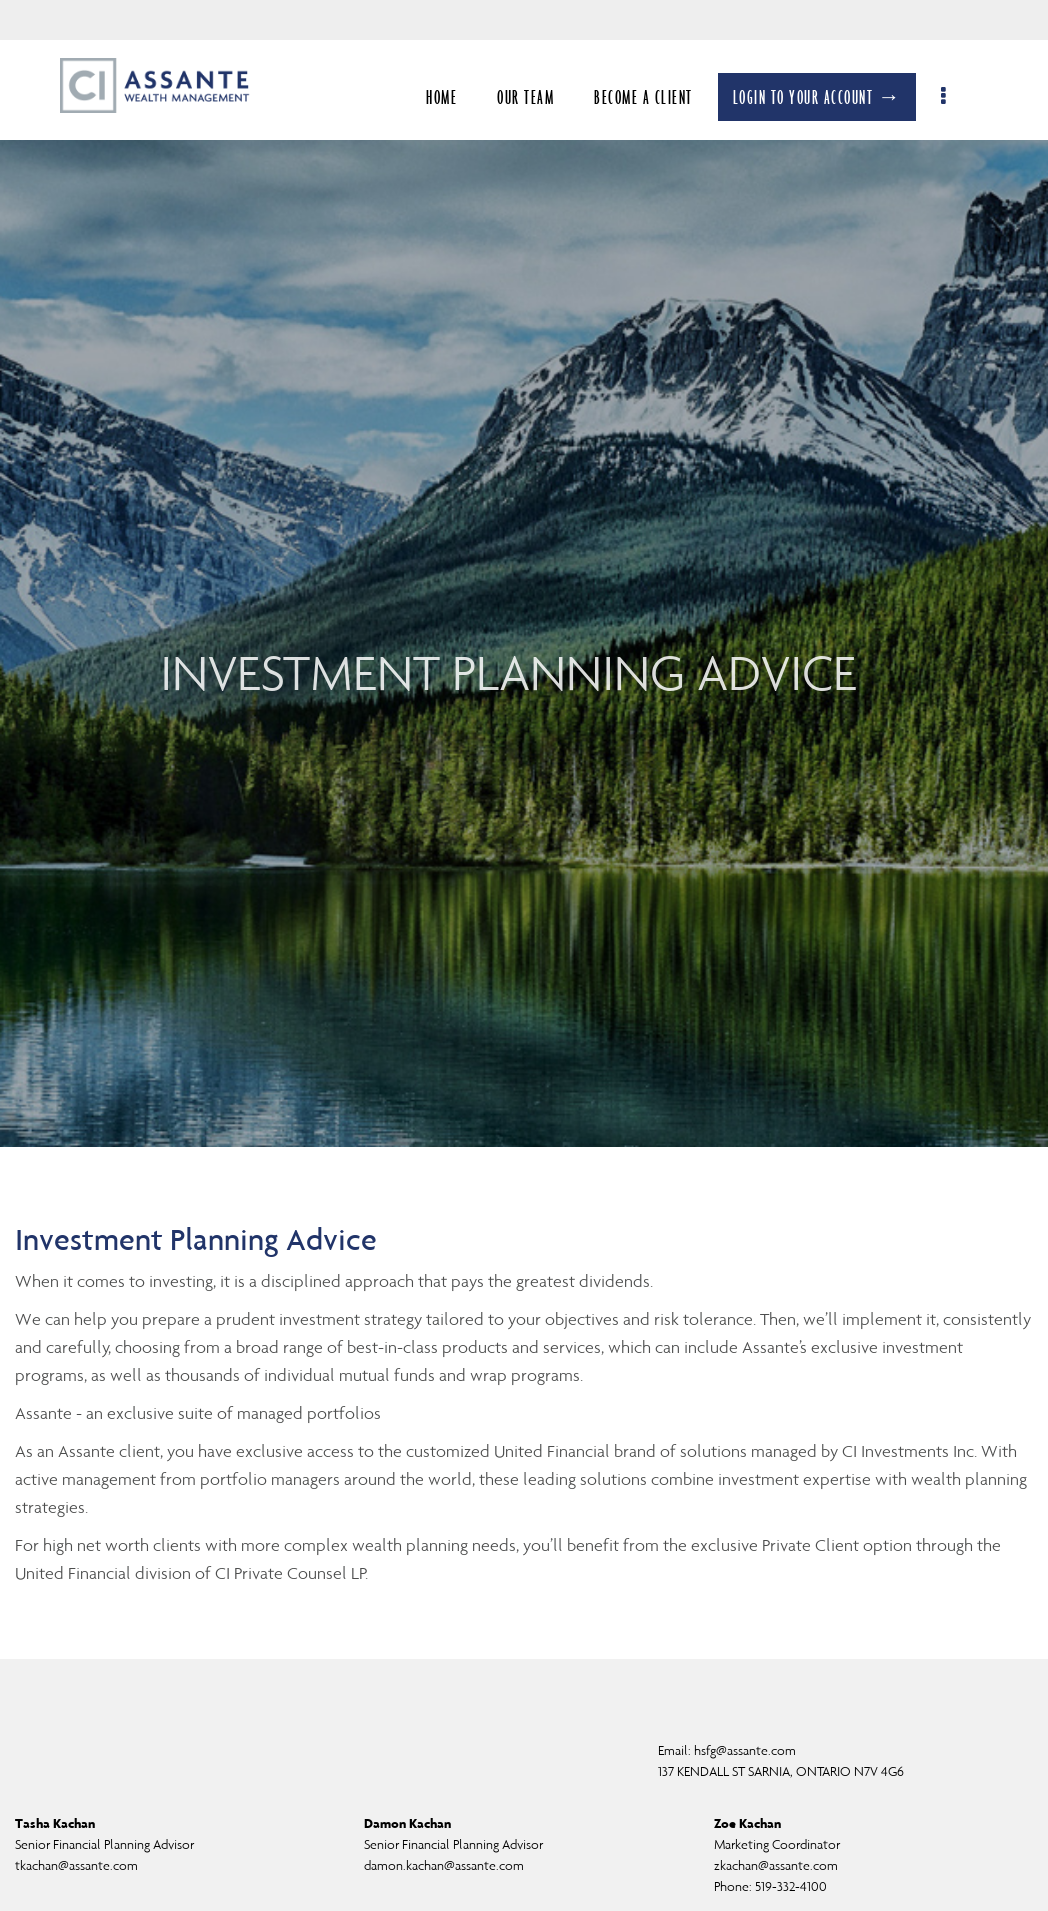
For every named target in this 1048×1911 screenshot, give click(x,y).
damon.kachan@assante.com (444, 1865)
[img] (524, 573)
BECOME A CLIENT (654, 97)
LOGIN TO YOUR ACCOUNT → (827, 97)
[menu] (955, 97)
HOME (452, 97)
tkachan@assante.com (76, 1865)
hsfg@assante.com (745, 1750)
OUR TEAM (536, 97)
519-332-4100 (791, 1886)
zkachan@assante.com (776, 1865)
